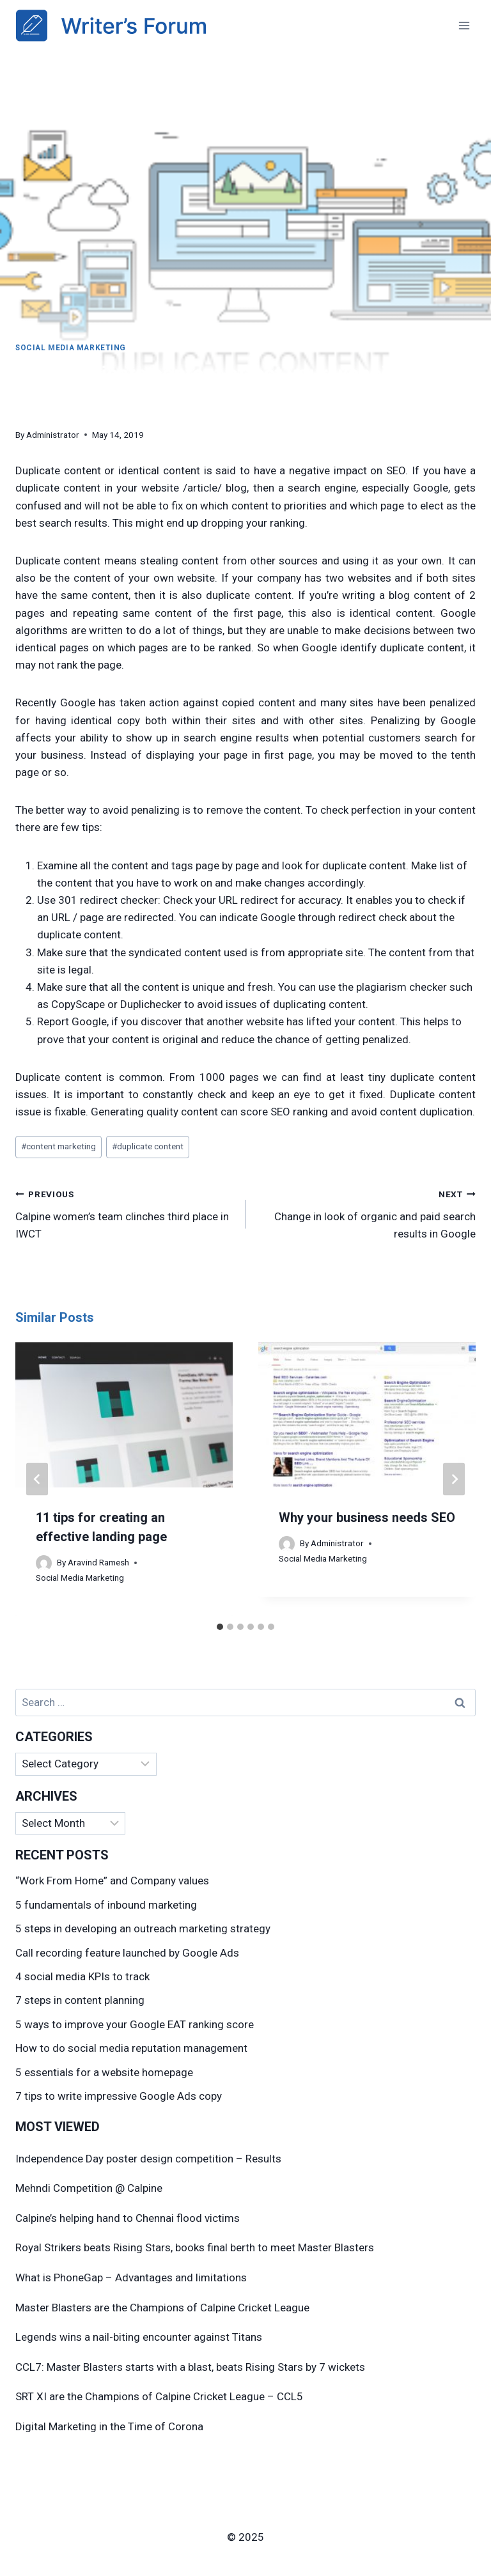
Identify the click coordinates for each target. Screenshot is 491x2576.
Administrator (52, 435)
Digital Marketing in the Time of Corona (109, 2426)
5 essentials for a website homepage (104, 2072)
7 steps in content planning (79, 2000)
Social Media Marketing (70, 347)
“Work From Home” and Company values (112, 1880)
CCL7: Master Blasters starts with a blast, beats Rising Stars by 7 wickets (190, 2367)
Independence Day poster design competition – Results (148, 2158)
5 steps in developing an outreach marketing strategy (142, 1928)
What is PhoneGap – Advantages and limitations (131, 2277)
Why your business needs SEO (367, 1517)
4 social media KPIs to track (82, 1976)
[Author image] (44, 1563)
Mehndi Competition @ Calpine (88, 2188)
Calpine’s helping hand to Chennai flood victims (127, 2218)
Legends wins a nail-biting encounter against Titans (138, 2337)
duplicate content (147, 1146)
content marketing (58, 1146)
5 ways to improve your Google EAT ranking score (134, 2024)
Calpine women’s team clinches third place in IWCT (125, 1212)
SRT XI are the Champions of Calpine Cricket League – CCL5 (159, 2396)
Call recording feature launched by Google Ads (127, 1952)
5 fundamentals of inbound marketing (106, 1904)
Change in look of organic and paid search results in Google (366, 1212)
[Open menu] (464, 25)
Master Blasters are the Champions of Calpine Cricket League (162, 2307)
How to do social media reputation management (131, 2048)
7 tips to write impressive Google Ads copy (118, 2096)
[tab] (220, 1627)
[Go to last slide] (37, 1479)
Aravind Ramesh (98, 1562)
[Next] (454, 1479)
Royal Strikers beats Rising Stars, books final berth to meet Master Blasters (194, 2247)
